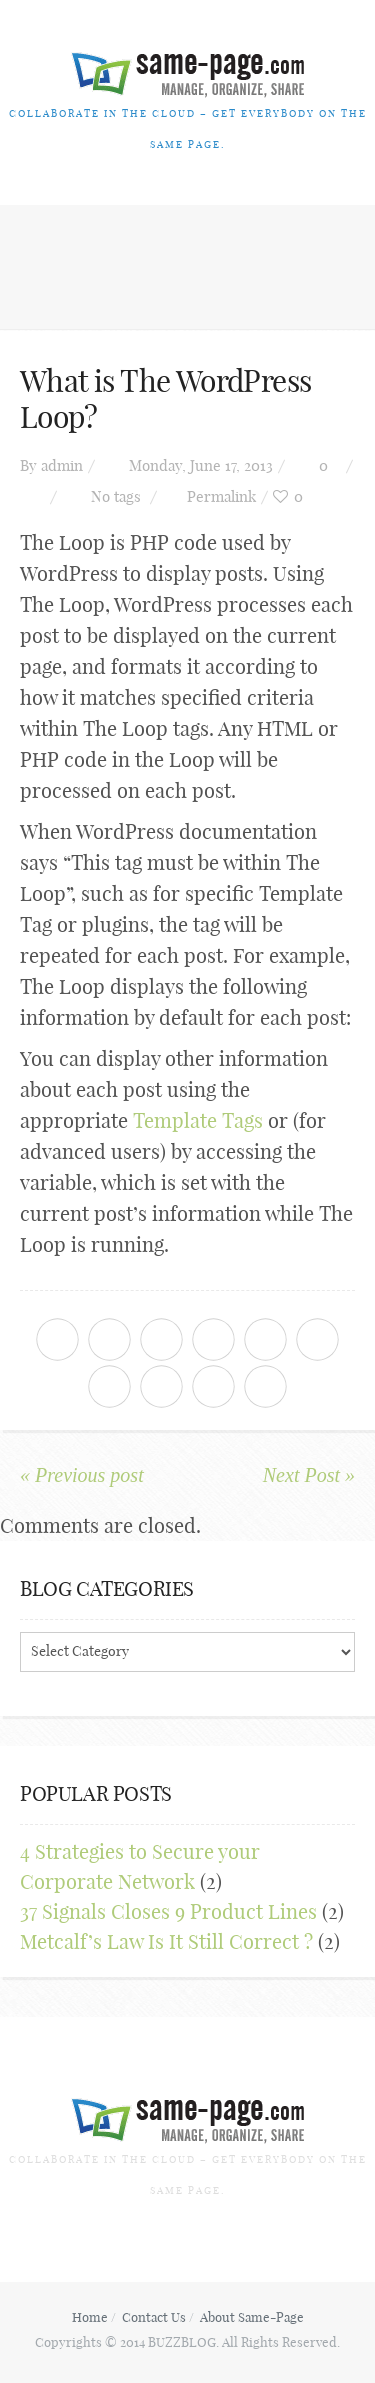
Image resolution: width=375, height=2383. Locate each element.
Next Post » (309, 1475)
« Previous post (82, 1475)
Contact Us (154, 2317)
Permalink (221, 496)
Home (90, 2317)
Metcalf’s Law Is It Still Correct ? (166, 1941)
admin (62, 465)
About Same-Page (252, 2317)
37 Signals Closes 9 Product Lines (168, 1911)
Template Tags (198, 1120)
